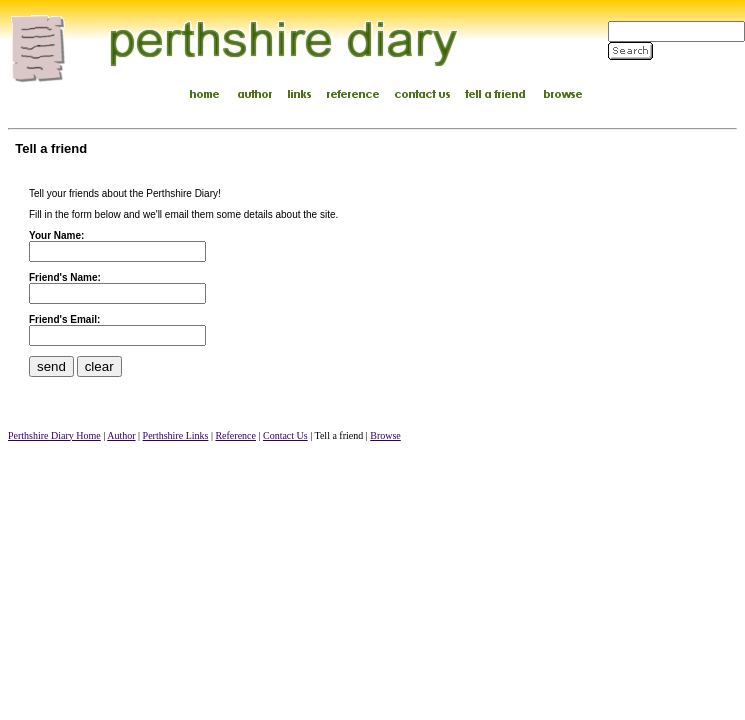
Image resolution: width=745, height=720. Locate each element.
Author (121, 435)
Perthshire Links (176, 435)
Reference (235, 435)
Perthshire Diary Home (54, 435)
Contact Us (285, 435)
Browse (385, 435)
